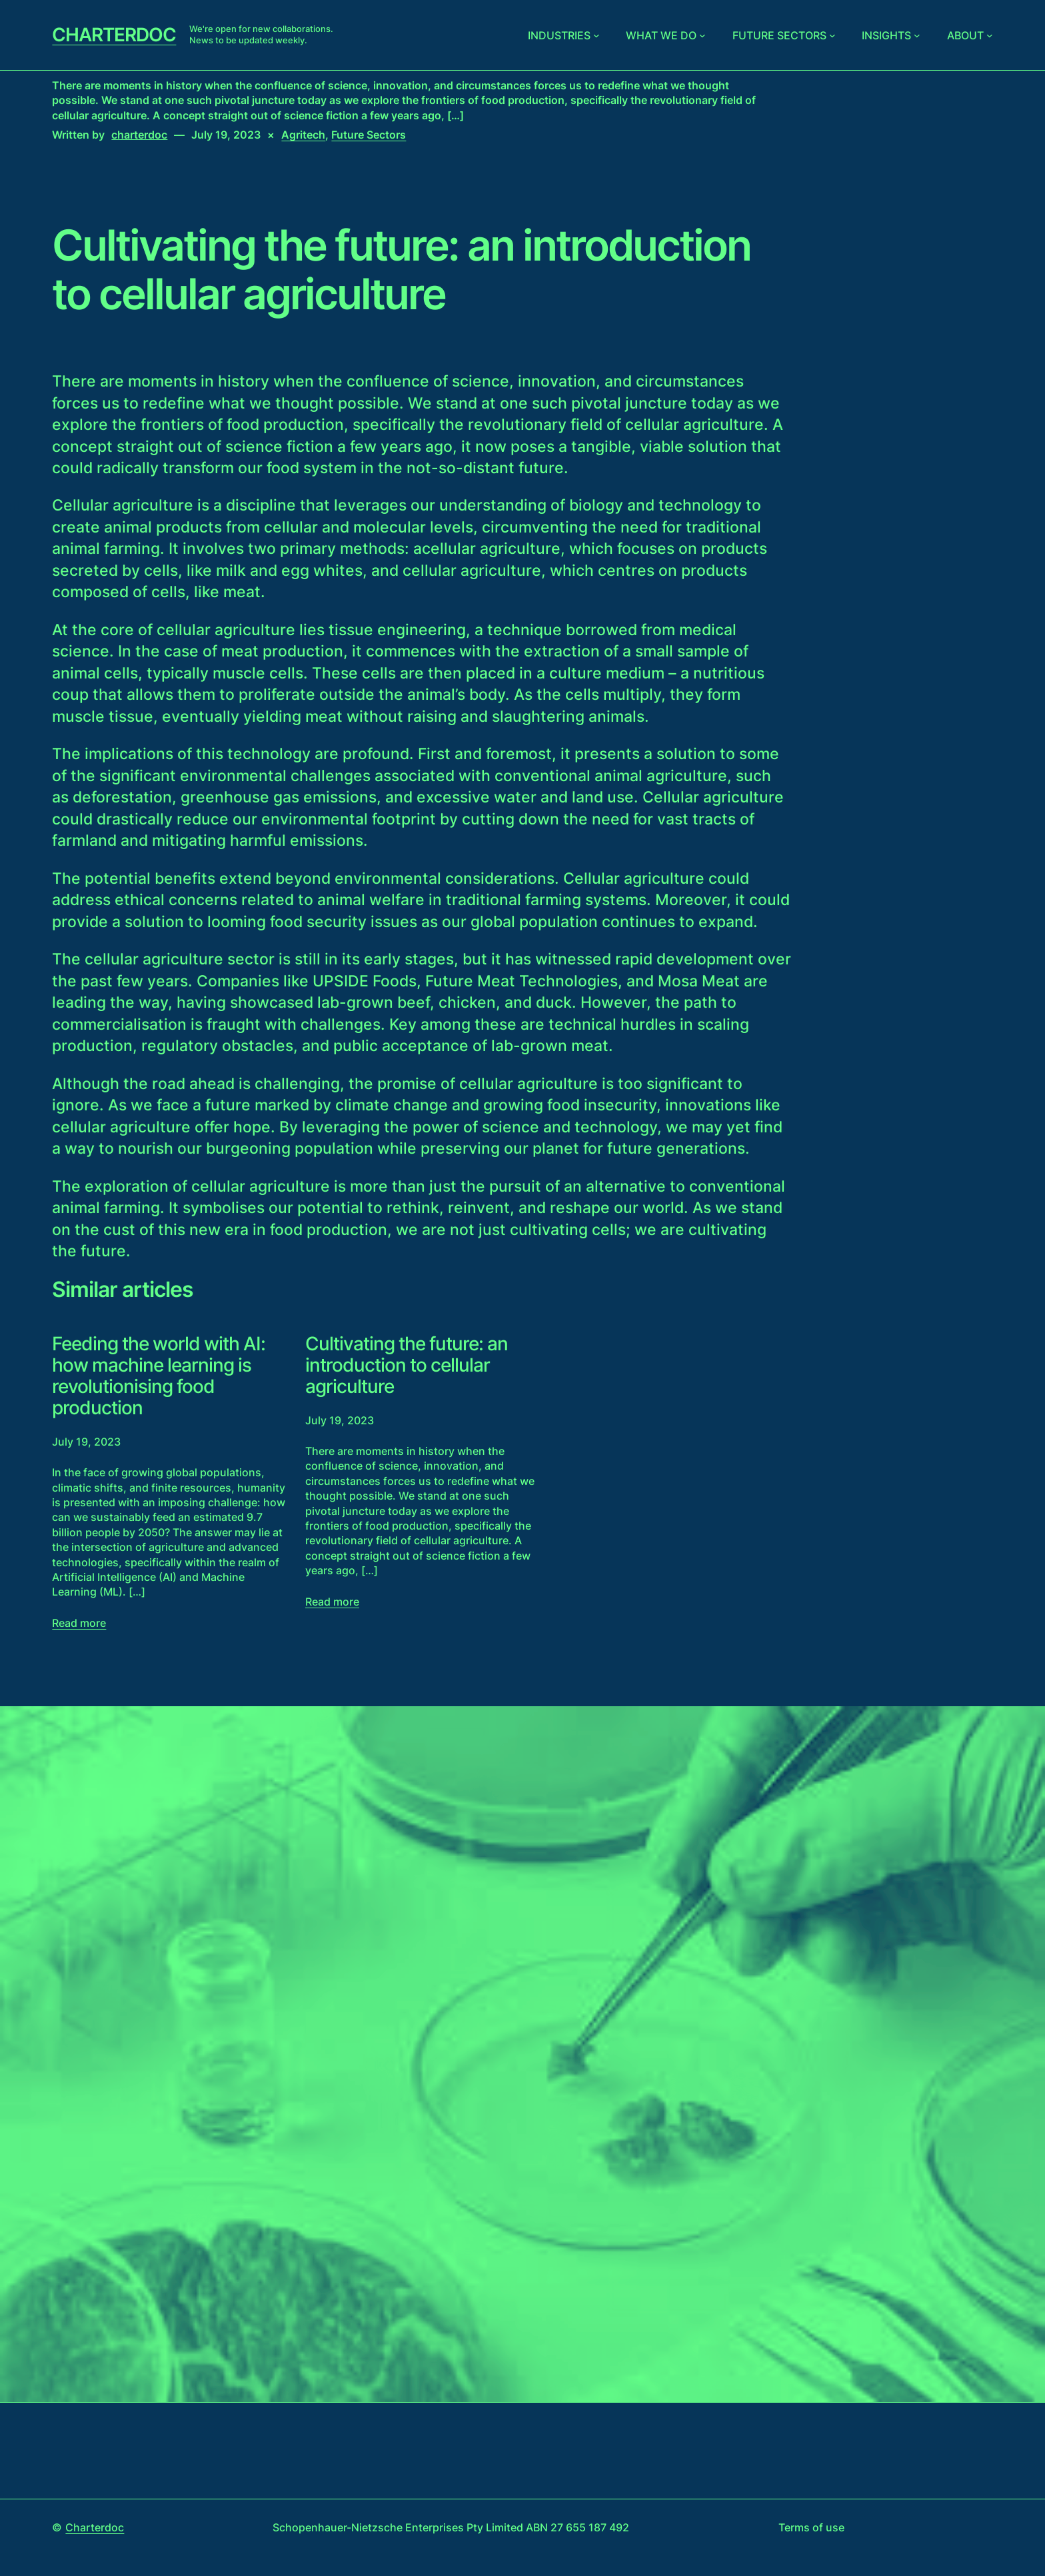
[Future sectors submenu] (832, 35)
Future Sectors (368, 134)
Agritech (303, 134)
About (965, 35)
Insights (886, 35)
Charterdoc (114, 34)
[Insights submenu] (917, 35)
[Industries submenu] (596, 35)
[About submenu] (989, 35)
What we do (661, 35)
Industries (559, 35)
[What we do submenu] (702, 35)
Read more (79, 1623)
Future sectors (779, 35)
